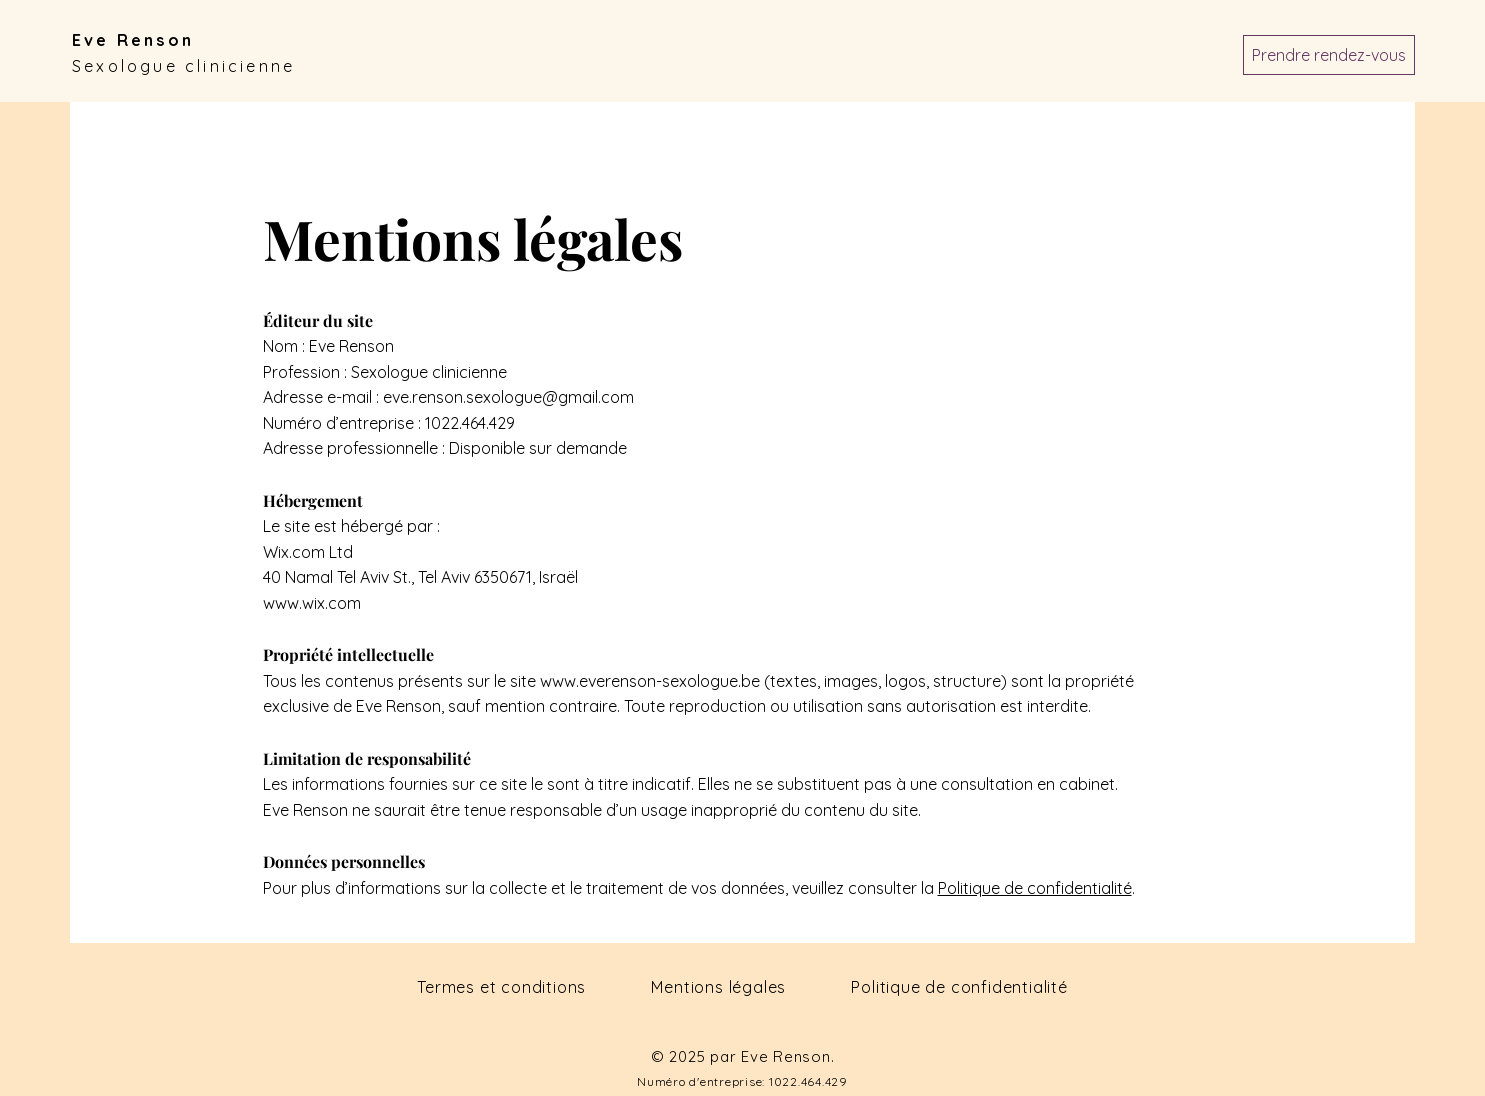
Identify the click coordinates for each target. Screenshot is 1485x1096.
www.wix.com (312, 603)
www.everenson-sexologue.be (650, 681)
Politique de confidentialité (1035, 888)
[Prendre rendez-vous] (1329, 55)
